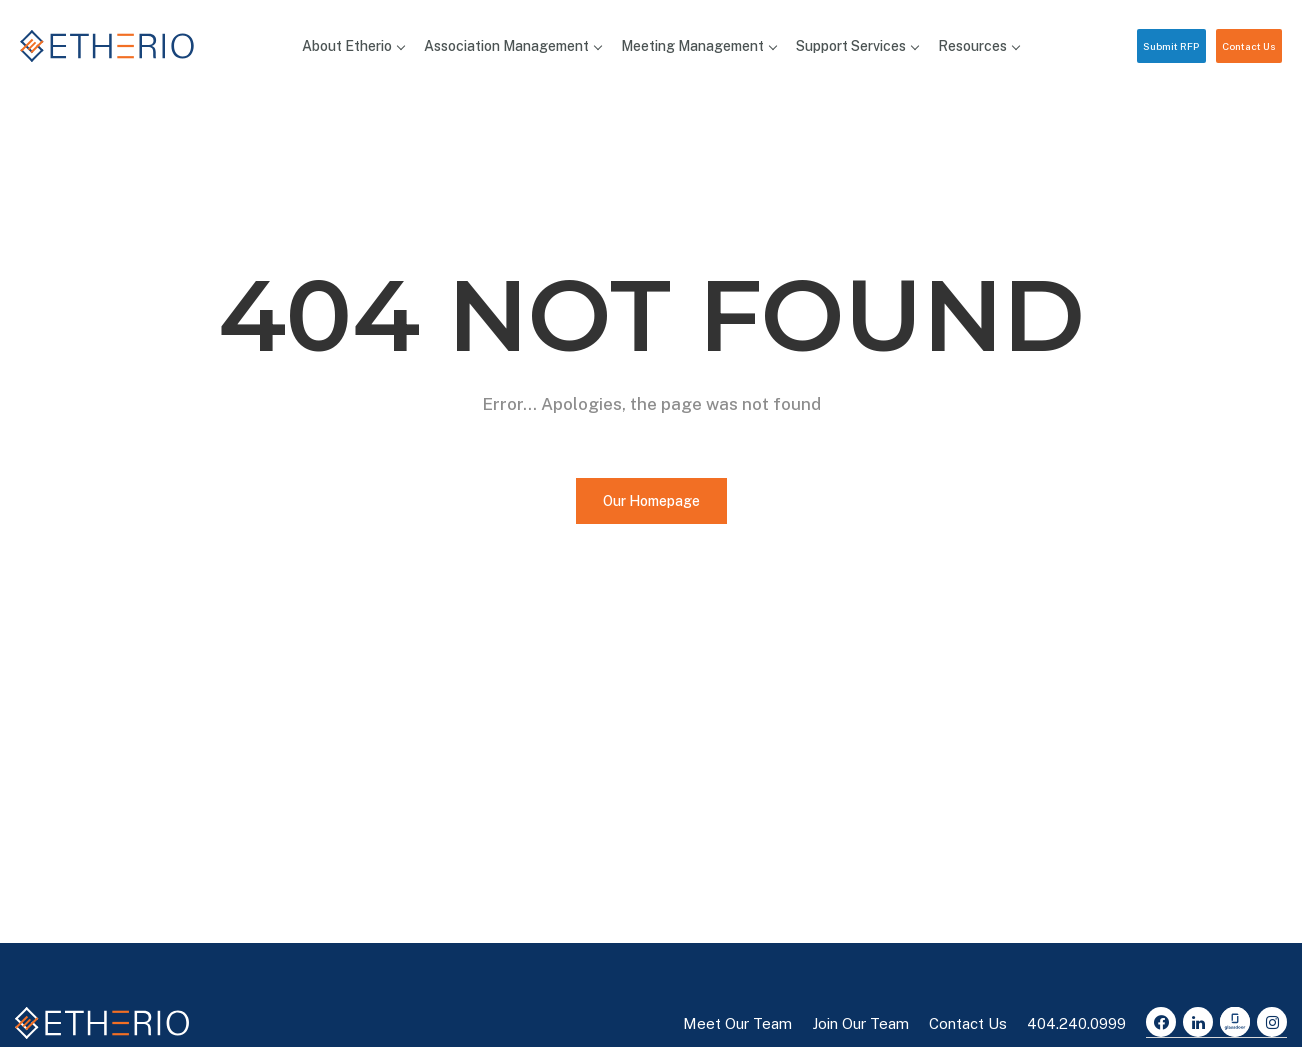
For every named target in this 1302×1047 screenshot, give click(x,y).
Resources (978, 46)
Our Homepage (651, 501)
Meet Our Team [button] (737, 1023)
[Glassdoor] (1235, 1022)
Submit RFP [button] (1171, 46)
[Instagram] (1272, 1022)
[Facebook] (1161, 1022)
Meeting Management (698, 46)
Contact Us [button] (1249, 46)
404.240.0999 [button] (1076, 1023)
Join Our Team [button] (860, 1023)
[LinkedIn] (1198, 1022)
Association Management (512, 46)
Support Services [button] (857, 46)
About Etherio (353, 46)
